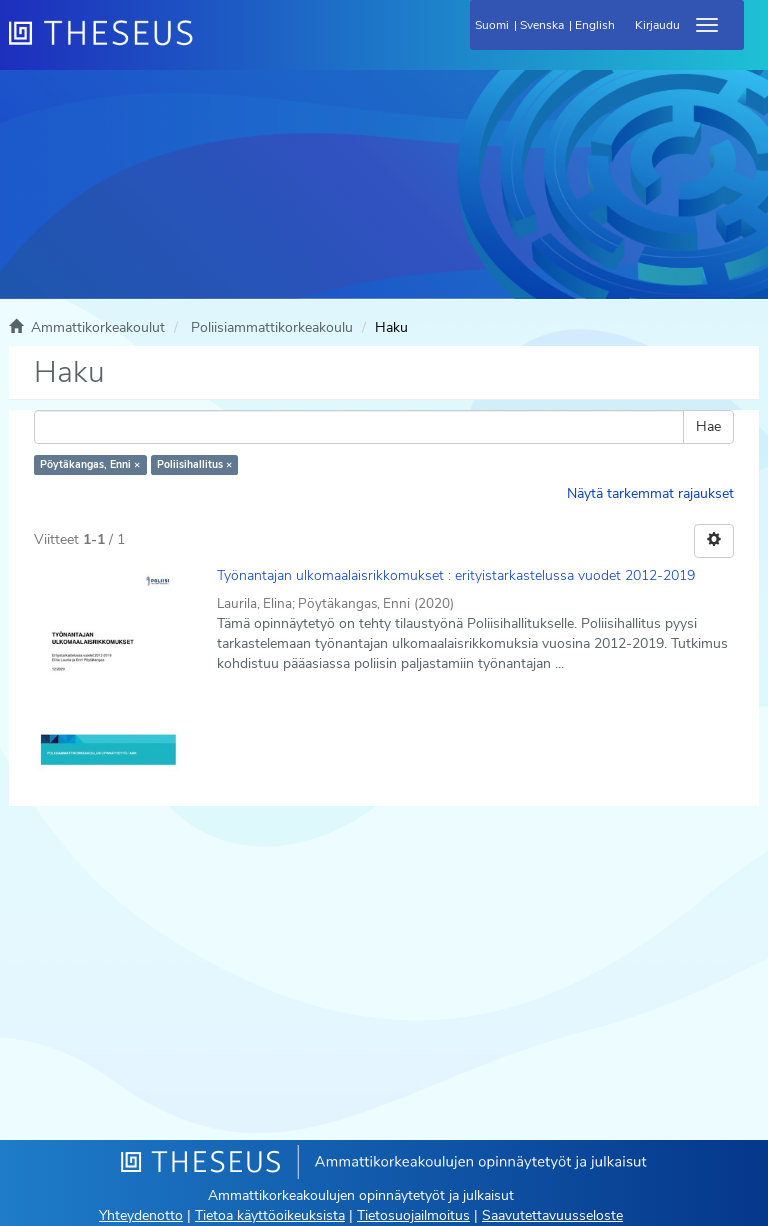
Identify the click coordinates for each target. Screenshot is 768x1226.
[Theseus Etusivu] (209, 45)
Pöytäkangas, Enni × (90, 464)
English (595, 25)
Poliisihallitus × (194, 464)
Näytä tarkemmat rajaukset (650, 493)
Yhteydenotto (141, 1215)
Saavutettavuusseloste (552, 1215)
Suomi (492, 25)
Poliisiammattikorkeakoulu (272, 327)
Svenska (542, 25)
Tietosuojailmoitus (413, 1215)
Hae (708, 426)
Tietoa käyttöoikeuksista (270, 1215)
